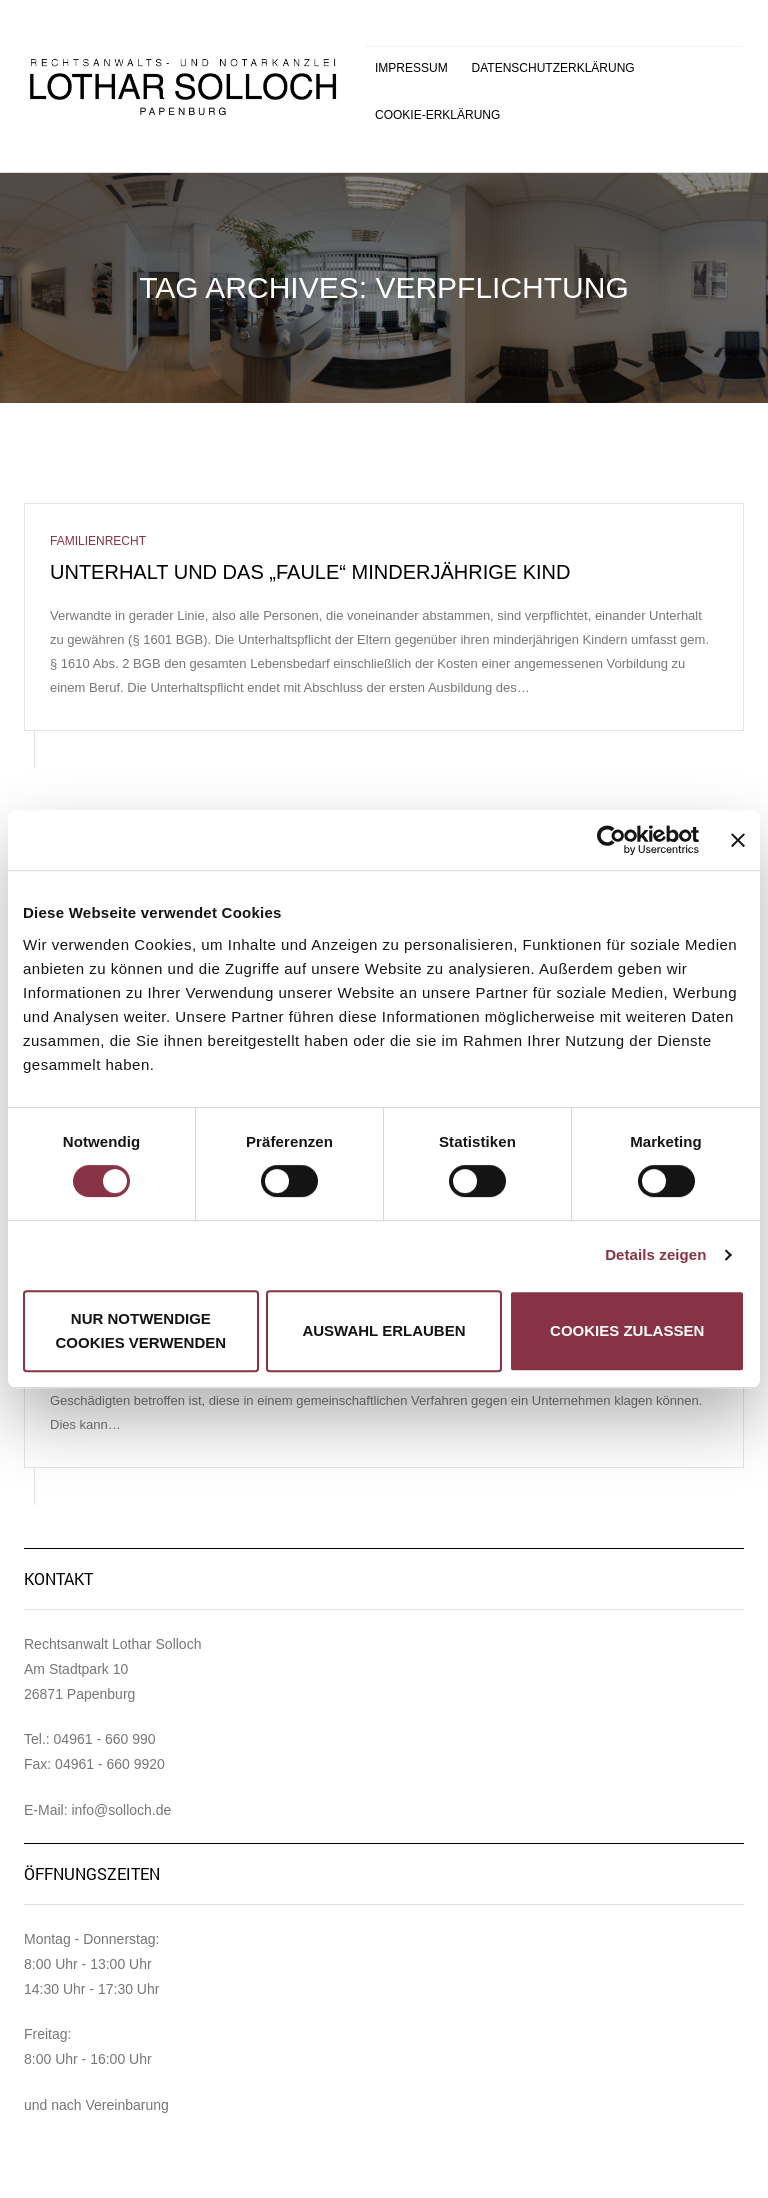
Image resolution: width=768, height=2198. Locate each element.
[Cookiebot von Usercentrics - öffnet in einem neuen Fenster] (611, 840)
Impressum (411, 68)
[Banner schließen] (738, 840)
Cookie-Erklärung (437, 115)
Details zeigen (655, 1254)
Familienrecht (98, 541)
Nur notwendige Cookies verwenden (141, 1330)
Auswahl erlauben (383, 1330)
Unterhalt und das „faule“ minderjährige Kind (310, 572)
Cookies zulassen (627, 1330)
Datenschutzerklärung (553, 68)
